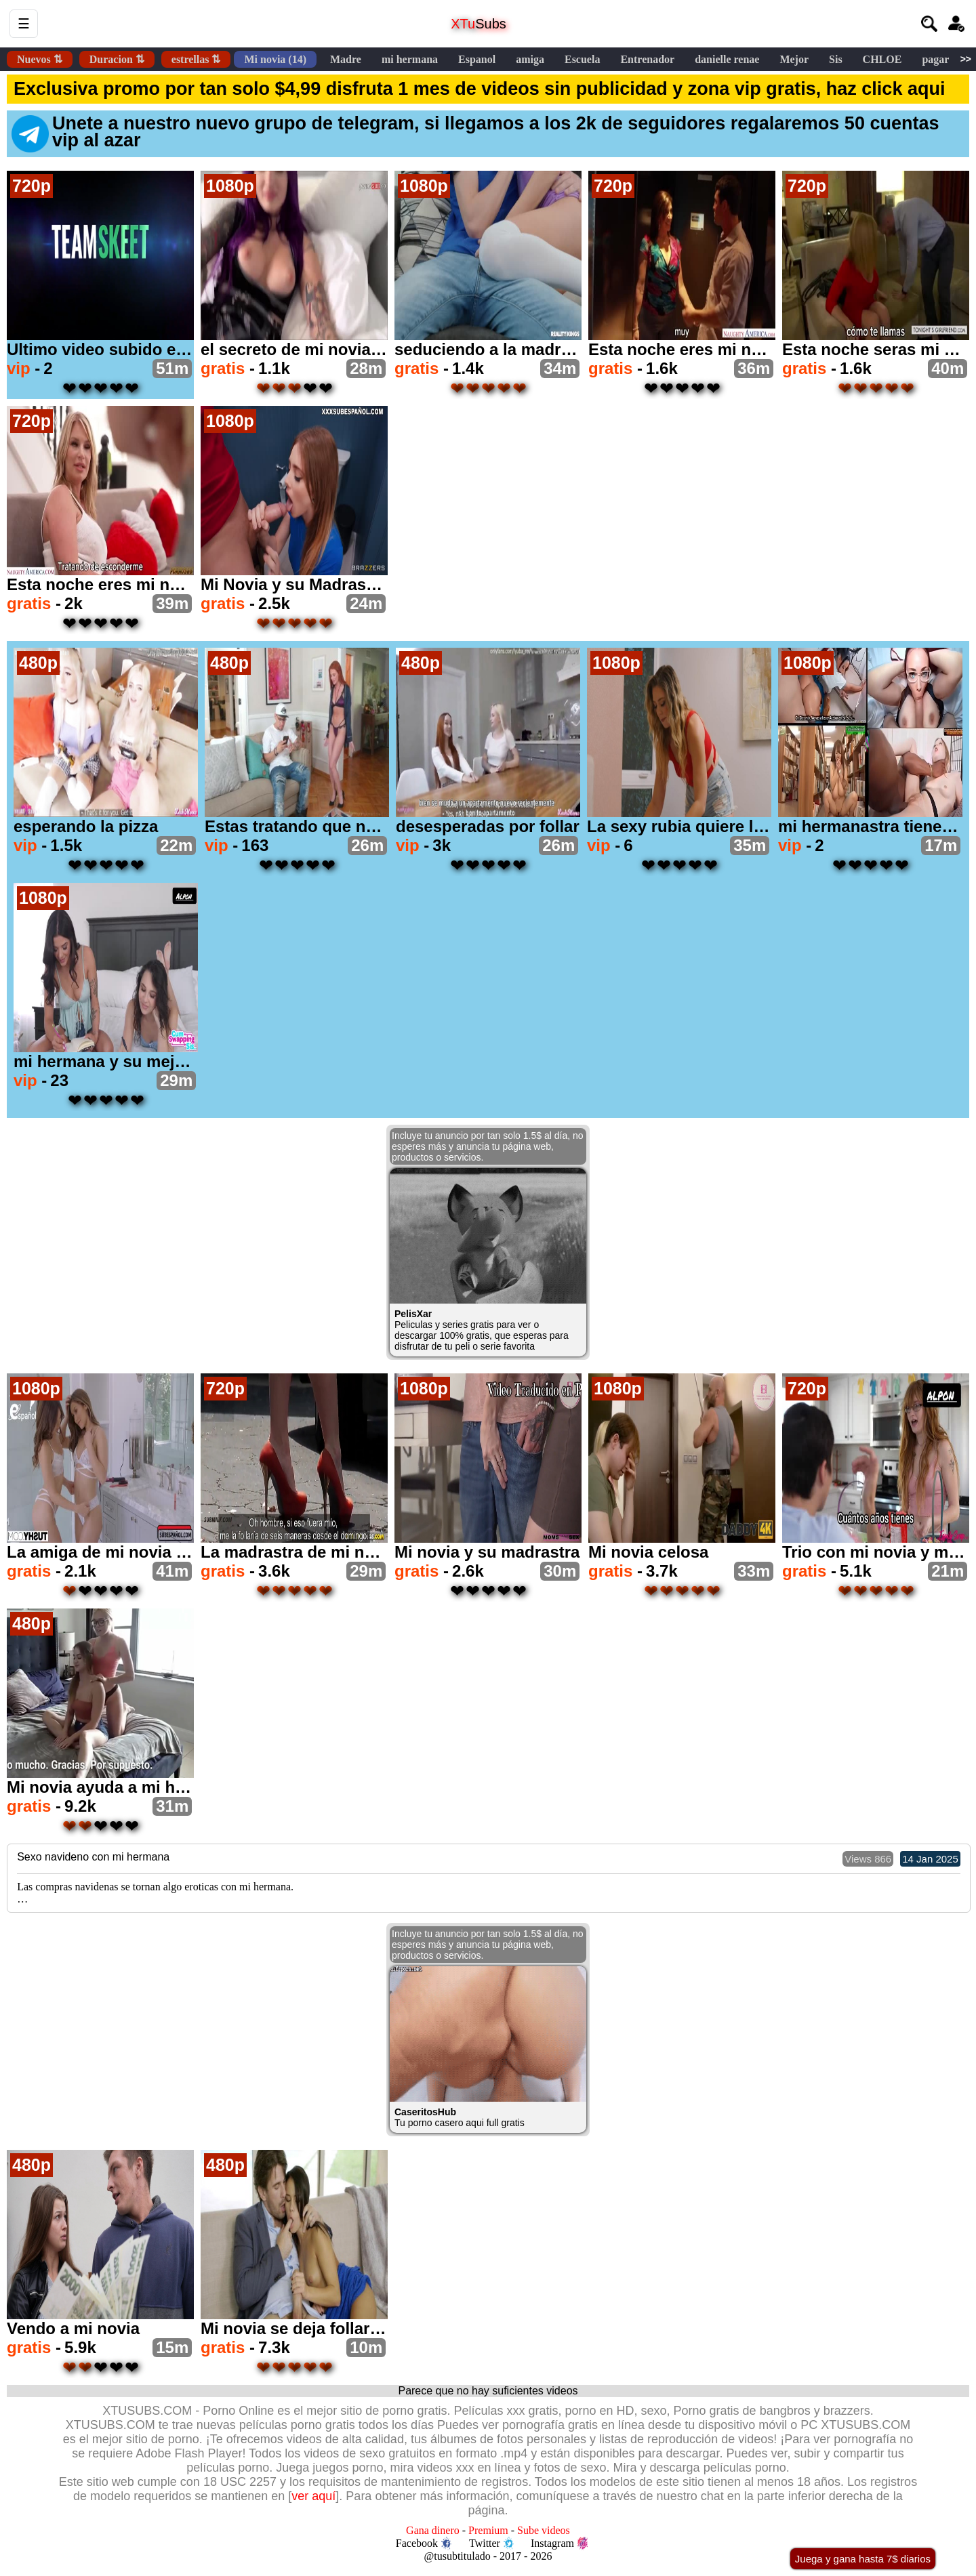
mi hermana (410, 59)
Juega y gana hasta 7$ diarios (863, 2558)
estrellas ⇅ (196, 59)
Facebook (423, 2543)
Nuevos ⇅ (39, 59)
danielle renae (727, 59)
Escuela (582, 59)
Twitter (491, 2543)
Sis (835, 59)
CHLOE (882, 59)
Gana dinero (433, 2530)
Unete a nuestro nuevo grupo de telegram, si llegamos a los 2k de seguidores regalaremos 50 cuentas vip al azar (475, 132)
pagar (935, 59)
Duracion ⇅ (116, 59)
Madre (345, 59)
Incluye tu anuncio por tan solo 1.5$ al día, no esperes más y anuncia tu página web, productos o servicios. (488, 1146)
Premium (488, 2530)
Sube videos (543, 2530)
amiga (530, 59)
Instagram (559, 2543)
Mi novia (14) (275, 59)
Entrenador (647, 59)
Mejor (794, 59)
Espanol (476, 59)
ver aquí (313, 2496)
